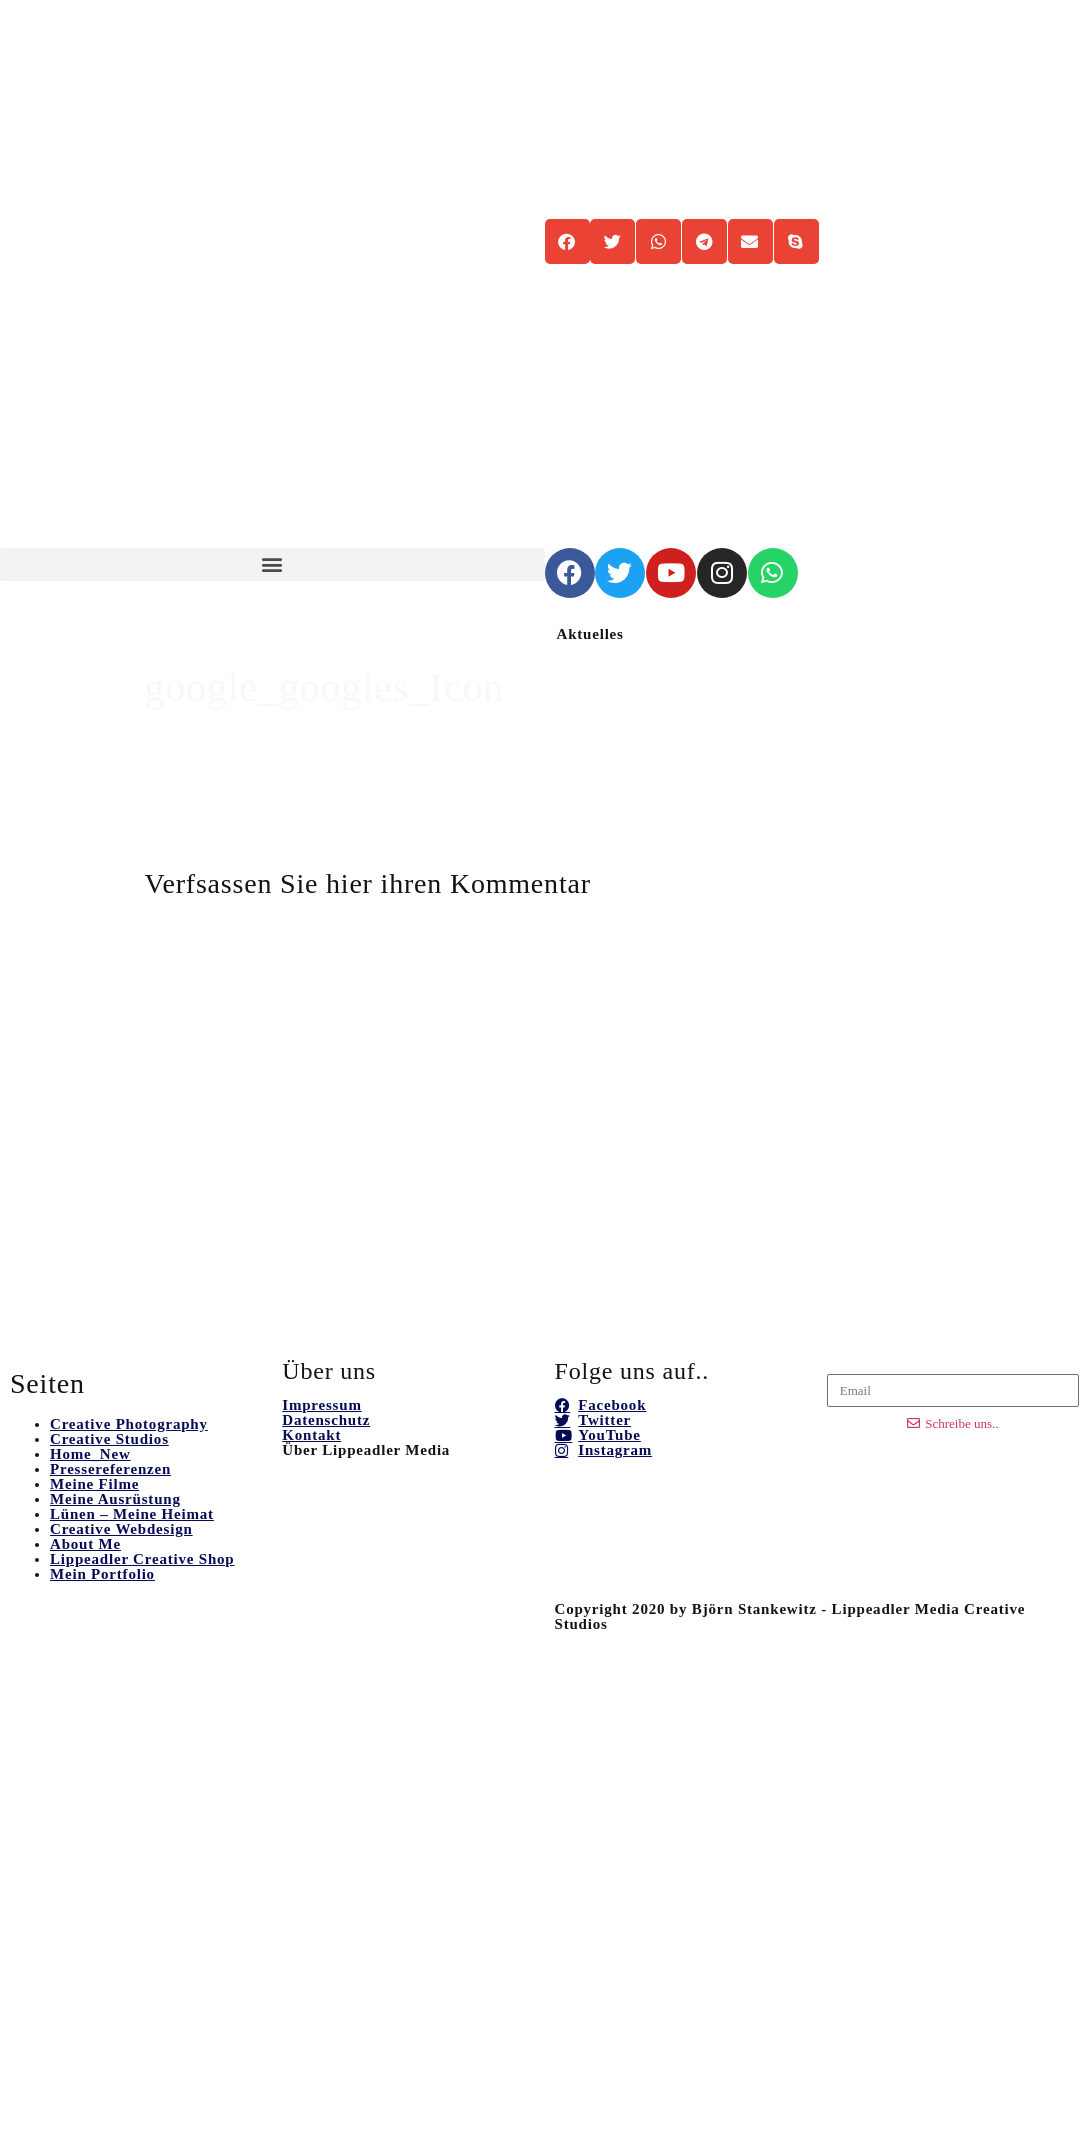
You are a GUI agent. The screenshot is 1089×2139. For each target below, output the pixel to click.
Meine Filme (94, 1484)
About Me (85, 1544)
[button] (272, 564)
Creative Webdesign (121, 1529)
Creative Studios (109, 1439)
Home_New (90, 1454)
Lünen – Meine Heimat (132, 1514)
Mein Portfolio (102, 1574)
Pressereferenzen (110, 1469)
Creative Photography (129, 1424)
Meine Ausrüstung (115, 1499)
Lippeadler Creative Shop (142, 1559)
